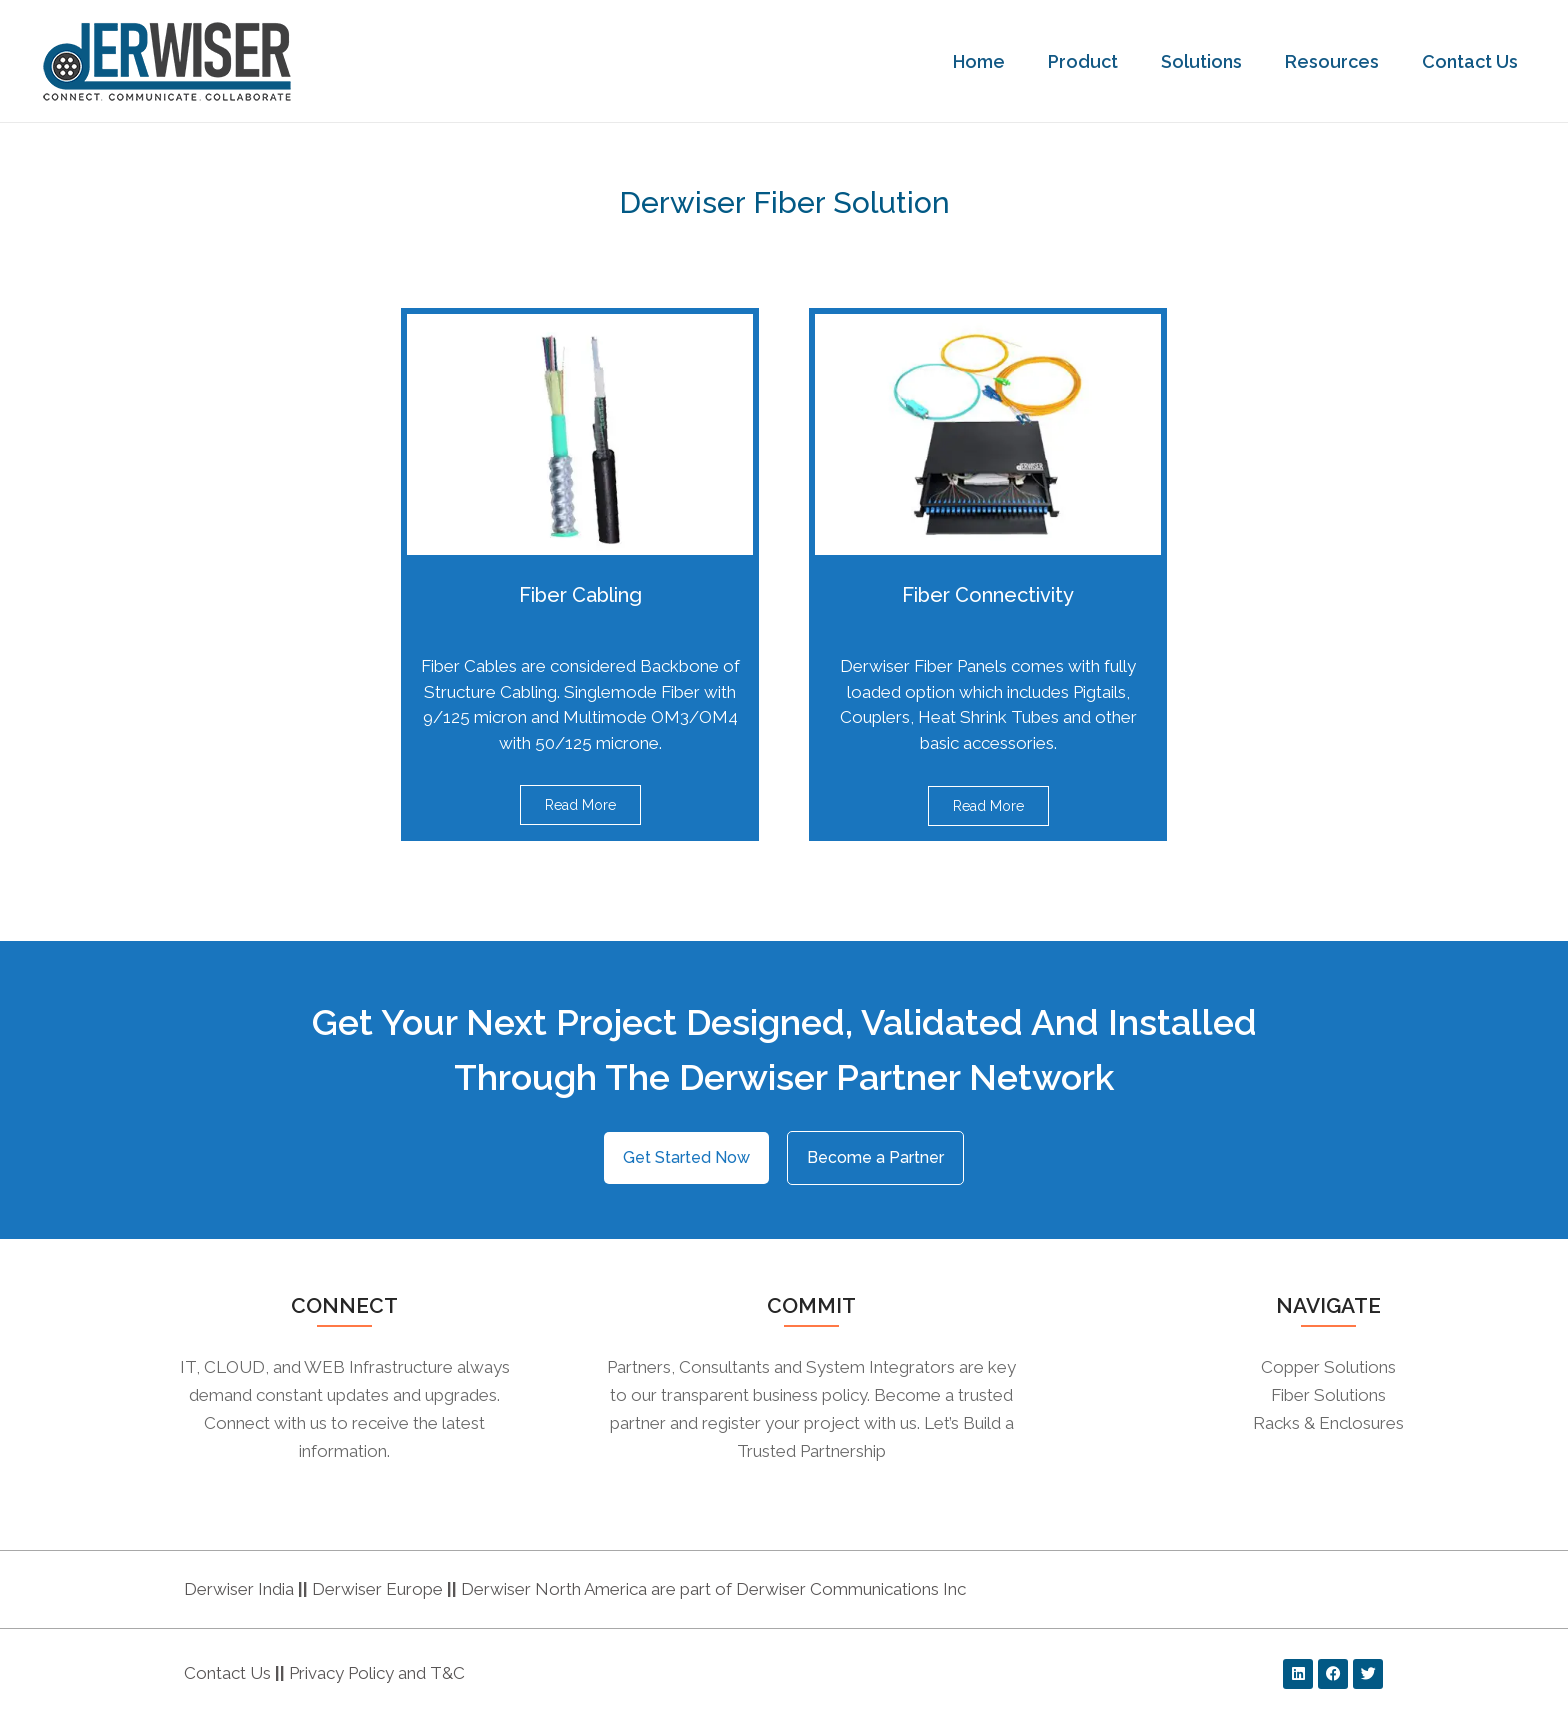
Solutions (1206, 61)
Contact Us (1475, 61)
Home (984, 61)
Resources (1337, 61)
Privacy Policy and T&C (375, 1673)
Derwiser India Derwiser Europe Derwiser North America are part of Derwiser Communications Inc (575, 1589)
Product (1088, 61)
